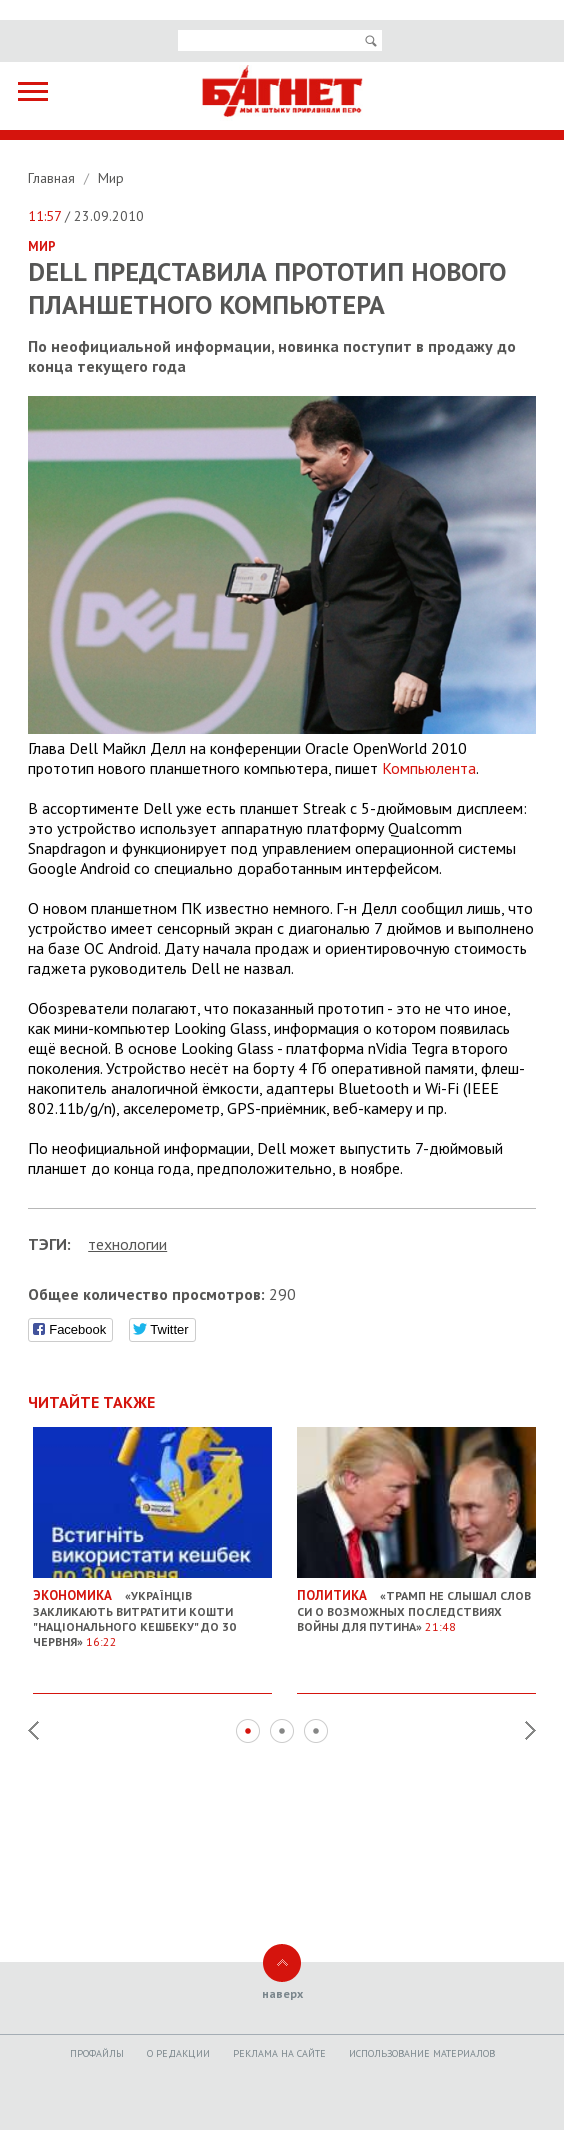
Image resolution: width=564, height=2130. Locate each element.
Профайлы (97, 2053)
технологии (127, 1244)
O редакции (178, 2053)
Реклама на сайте (279, 2053)
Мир (111, 178)
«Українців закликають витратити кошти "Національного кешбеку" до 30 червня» (152, 1611)
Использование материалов (422, 2053)
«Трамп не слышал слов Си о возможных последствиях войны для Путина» (416, 1604)
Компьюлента (429, 768)
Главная (53, 178)
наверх (282, 1993)
